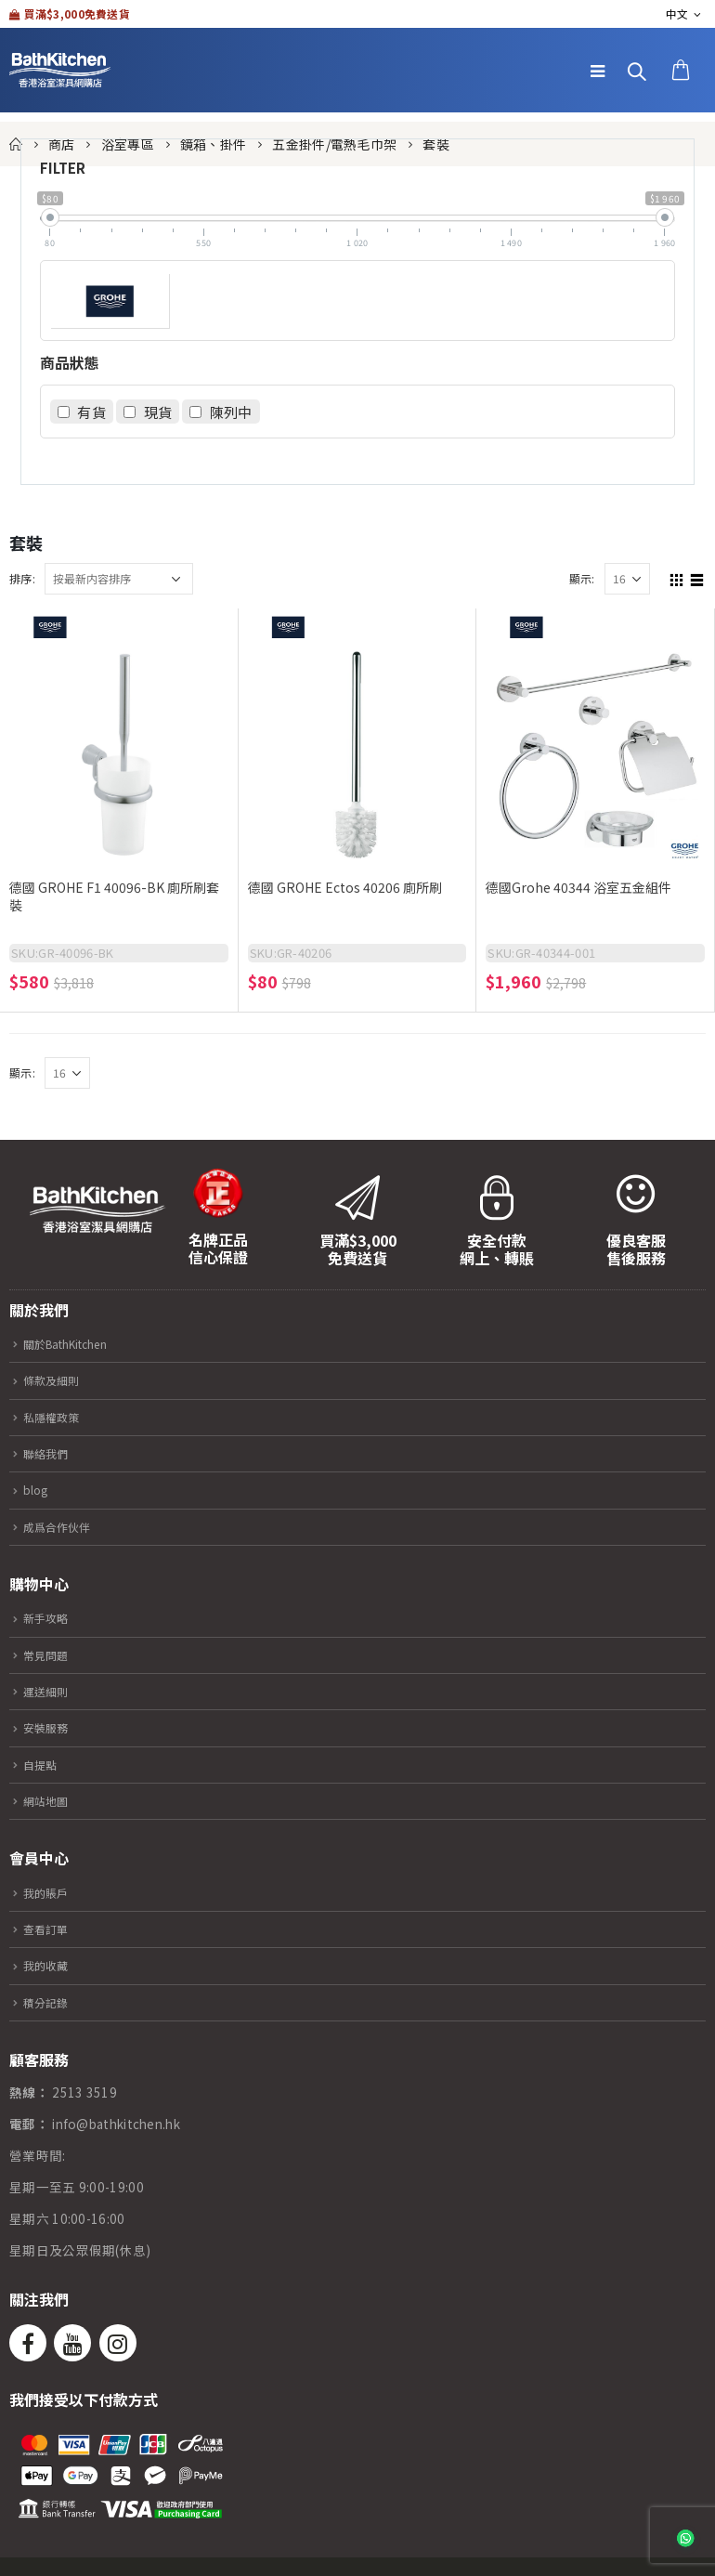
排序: (22, 578)
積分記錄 (49, 2002)
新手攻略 (49, 1617)
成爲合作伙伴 (63, 1526)
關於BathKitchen (75, 1343)
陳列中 (231, 412)
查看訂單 (49, 1928)
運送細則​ (49, 1690)
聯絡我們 (49, 1453)
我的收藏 (49, 1964)
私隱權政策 (56, 1416)
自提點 (43, 1764)
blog (36, 1489)
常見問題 (49, 1654)
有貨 (91, 412)
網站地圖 (49, 1800)
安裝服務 (49, 1727)
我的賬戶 (49, 1892)
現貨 (158, 412)
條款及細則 (56, 1379)
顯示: (582, 578)
